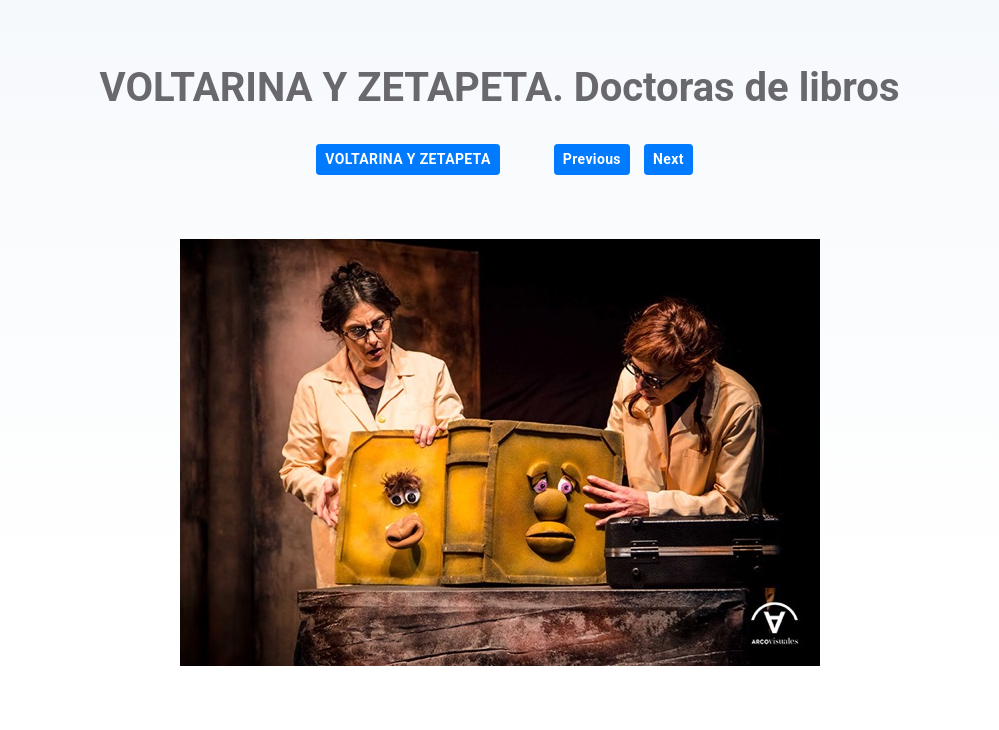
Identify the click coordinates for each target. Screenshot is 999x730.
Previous (592, 159)
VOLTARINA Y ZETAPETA (407, 159)
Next (668, 159)
